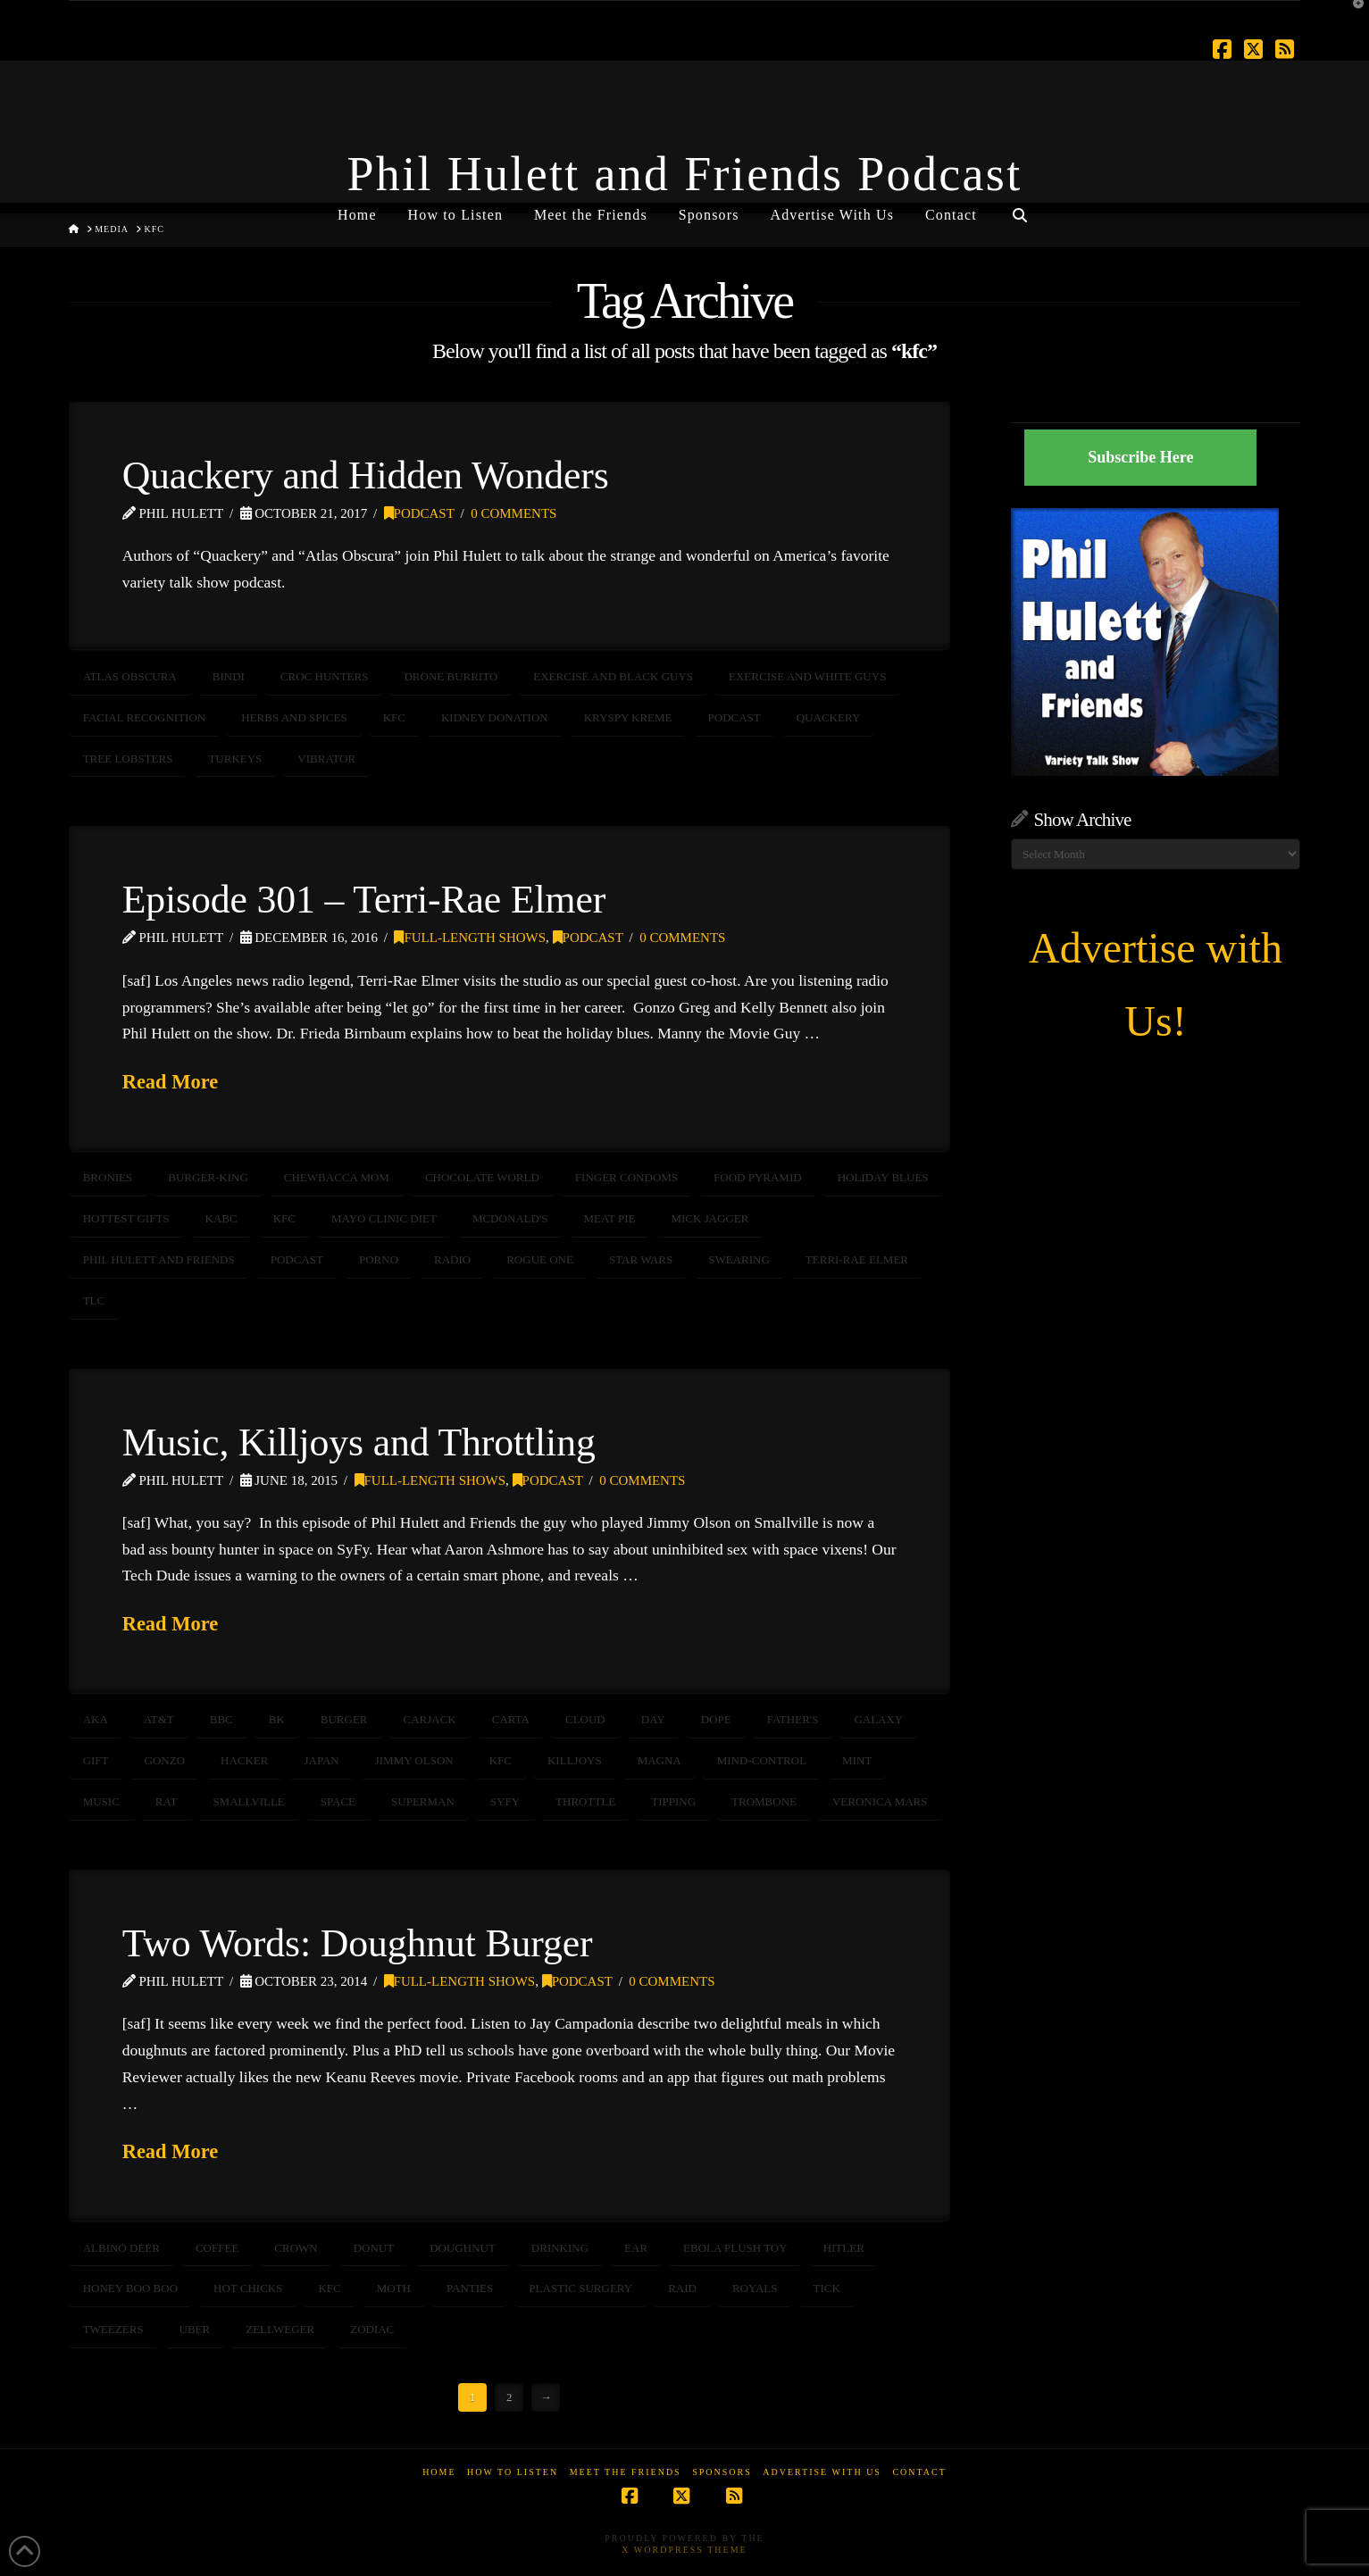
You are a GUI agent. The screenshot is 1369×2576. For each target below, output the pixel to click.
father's (793, 1719)
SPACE (338, 1801)
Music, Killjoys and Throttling (359, 1442)
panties (470, 2288)
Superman (423, 1801)
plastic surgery (580, 2288)
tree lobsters (128, 758)
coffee (217, 2248)
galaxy (878, 1719)
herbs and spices (293, 717)
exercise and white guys (807, 676)
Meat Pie (610, 1218)
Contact (919, 2472)
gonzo (165, 1760)
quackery (829, 717)
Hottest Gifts (126, 1218)
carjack (430, 1719)
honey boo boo (130, 2288)
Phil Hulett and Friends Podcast (685, 174)
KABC (221, 1218)
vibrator (326, 758)
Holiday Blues (883, 1177)
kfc (394, 717)
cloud (585, 1719)
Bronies (108, 1177)
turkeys (235, 758)
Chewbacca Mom (336, 1177)
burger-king (208, 1177)
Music (101, 1801)
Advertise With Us (822, 2472)
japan (321, 1760)
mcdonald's (510, 1218)
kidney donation (494, 717)
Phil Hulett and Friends (159, 1259)
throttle (585, 1801)
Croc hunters (324, 676)
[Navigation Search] (1020, 208)
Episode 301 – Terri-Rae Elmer (363, 899)
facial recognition (144, 717)
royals (755, 2288)
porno (378, 1259)
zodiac (372, 2329)
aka (95, 1719)
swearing (739, 1259)
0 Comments (513, 513)
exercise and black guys (613, 676)
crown (295, 2248)
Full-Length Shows (470, 937)
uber (195, 2329)
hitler (843, 2248)
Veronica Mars (880, 1801)
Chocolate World (482, 1177)
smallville (248, 1801)
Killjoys (574, 1760)
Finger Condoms (626, 1177)
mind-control (761, 1760)
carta (511, 1719)
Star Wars (640, 1259)
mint (857, 1760)
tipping (673, 1801)
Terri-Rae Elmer (857, 1259)
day (653, 1719)
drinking (560, 2248)
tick (827, 2288)
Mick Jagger (709, 1218)
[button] (1352, 17)
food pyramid (758, 1177)
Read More (170, 1082)
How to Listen (512, 2472)
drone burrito (450, 676)
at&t (159, 1719)
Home (438, 2472)
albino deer (121, 2248)
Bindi (229, 676)
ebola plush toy (735, 2248)
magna (659, 1760)
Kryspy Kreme (628, 717)
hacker (244, 1760)
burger (344, 1719)
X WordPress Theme (684, 2550)
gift (96, 1760)
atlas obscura (130, 676)
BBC (221, 1719)
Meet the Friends (625, 2472)
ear (635, 2248)
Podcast (419, 513)
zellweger (280, 2329)
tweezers (113, 2329)
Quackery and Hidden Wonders (365, 475)
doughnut (463, 2248)
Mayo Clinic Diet (384, 1218)
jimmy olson (414, 1760)
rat (166, 1801)
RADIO (452, 1259)
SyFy (505, 1801)
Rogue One (539, 1259)
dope (716, 1719)
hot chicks (247, 2288)
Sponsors (722, 2472)
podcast (734, 717)
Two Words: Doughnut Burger (357, 1943)
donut (374, 2248)
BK (277, 1719)
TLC (94, 1300)
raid (682, 2288)
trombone (764, 1801)
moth (394, 2288)
